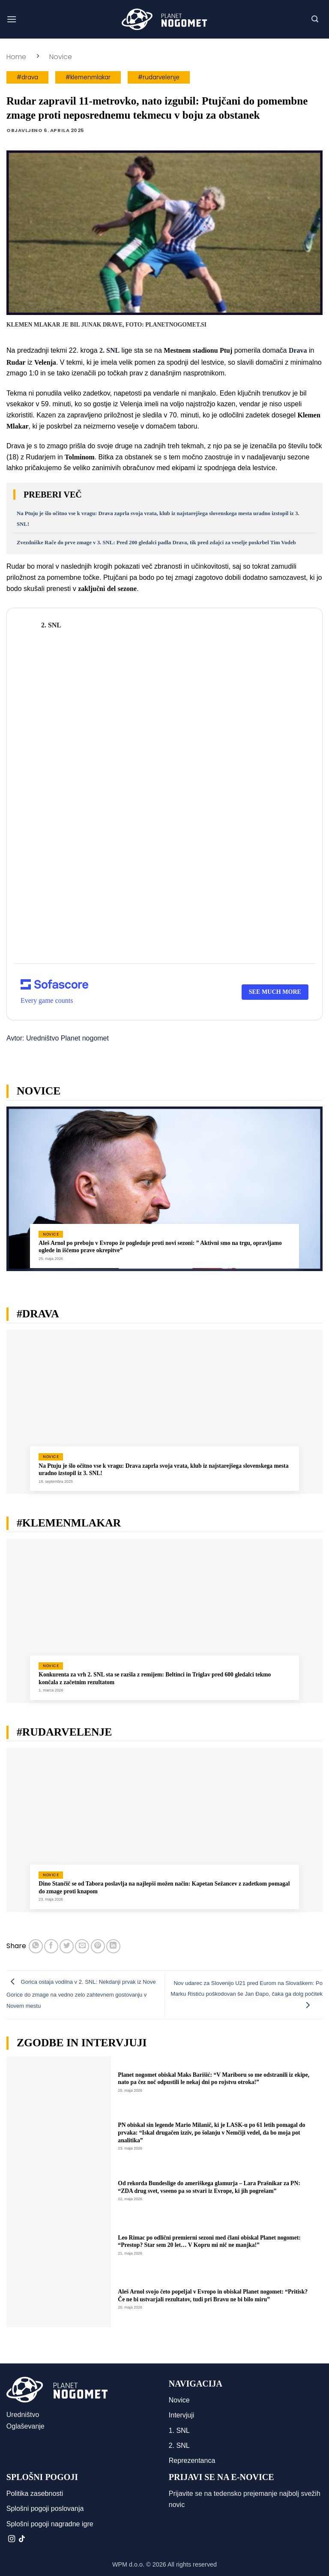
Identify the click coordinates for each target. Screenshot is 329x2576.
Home (16, 57)
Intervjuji (181, 2415)
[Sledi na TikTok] (21, 2539)
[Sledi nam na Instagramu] (11, 2539)
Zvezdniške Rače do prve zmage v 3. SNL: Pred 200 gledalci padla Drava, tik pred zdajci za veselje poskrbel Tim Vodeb (156, 543)
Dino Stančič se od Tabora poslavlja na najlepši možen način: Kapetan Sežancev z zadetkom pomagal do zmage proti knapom (164, 1887)
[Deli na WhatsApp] (36, 1946)
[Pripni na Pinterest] (98, 1946)
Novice (60, 57)
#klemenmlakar (88, 77)
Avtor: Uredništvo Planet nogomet (57, 1038)
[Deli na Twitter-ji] (67, 1946)
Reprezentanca (192, 2460)
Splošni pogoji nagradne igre (49, 2524)
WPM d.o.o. (128, 2564)
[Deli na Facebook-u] (51, 1946)
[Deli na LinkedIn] (113, 1946)
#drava (27, 77)
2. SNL (179, 2445)
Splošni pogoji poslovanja (45, 2508)
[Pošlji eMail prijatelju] (82, 1946)
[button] (11, 19)
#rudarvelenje (158, 77)
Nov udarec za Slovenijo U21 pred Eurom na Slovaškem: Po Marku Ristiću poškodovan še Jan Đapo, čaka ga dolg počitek (246, 1994)
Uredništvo (22, 2414)
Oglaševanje (25, 2426)
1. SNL (179, 2430)
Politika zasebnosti (34, 2493)
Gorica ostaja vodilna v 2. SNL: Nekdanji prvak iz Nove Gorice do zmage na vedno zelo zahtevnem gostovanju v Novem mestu (81, 1994)
